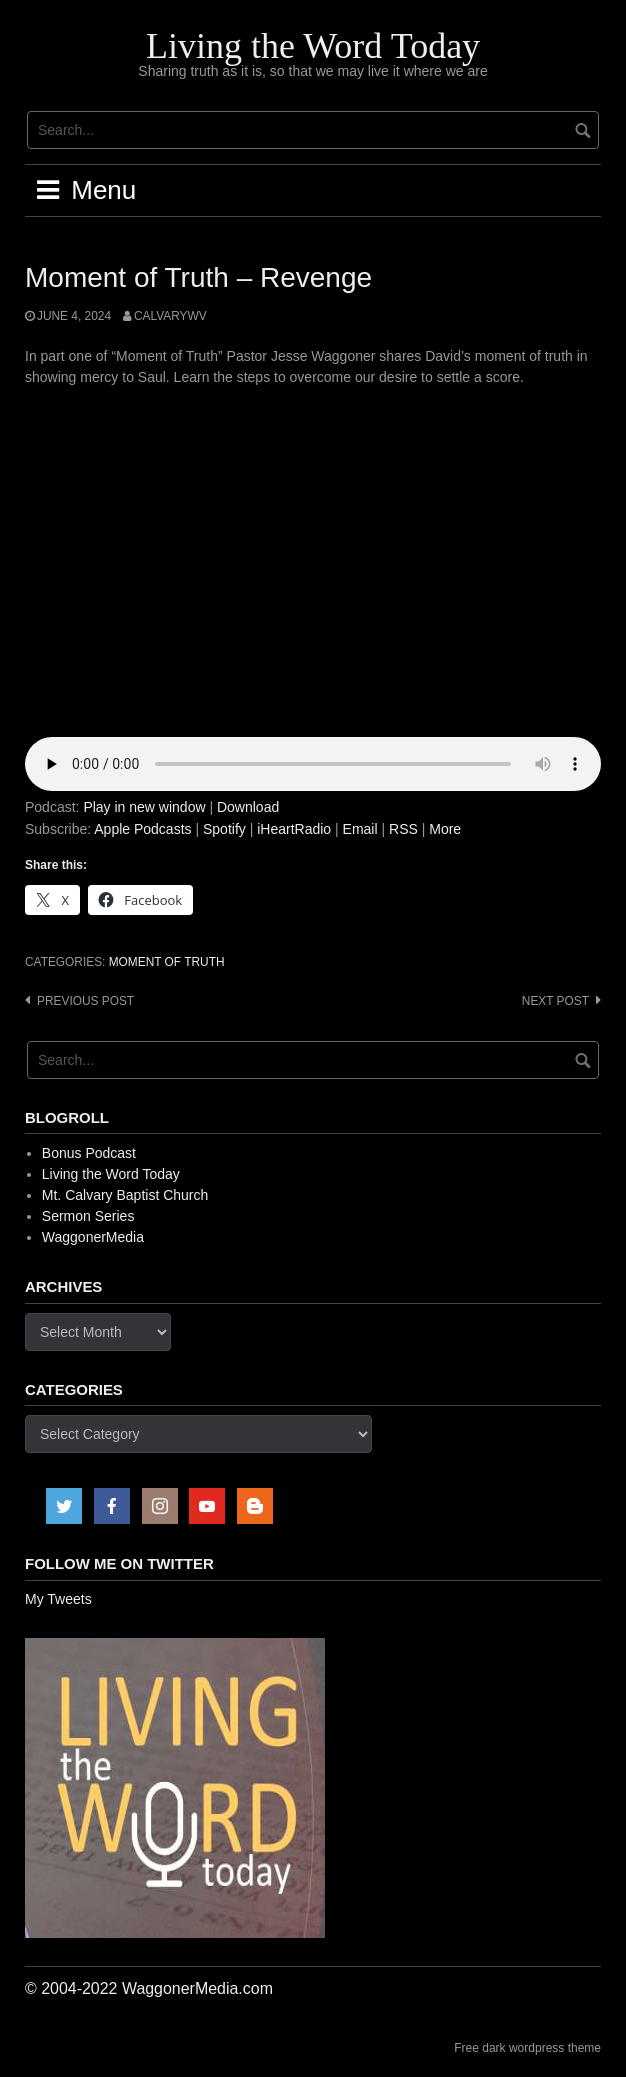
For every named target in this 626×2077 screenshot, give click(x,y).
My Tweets (58, 1599)
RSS (403, 829)
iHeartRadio (294, 829)
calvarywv (170, 316)
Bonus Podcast (89, 1153)
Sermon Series (88, 1216)
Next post (555, 1001)
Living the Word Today (313, 46)
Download (248, 807)
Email (360, 829)
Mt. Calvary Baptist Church (125, 1195)
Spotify (224, 829)
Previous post (85, 1001)
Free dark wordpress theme (527, 2048)
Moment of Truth (167, 962)
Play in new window (144, 807)
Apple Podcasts (142, 829)
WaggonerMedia (93, 1237)
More (445, 829)
